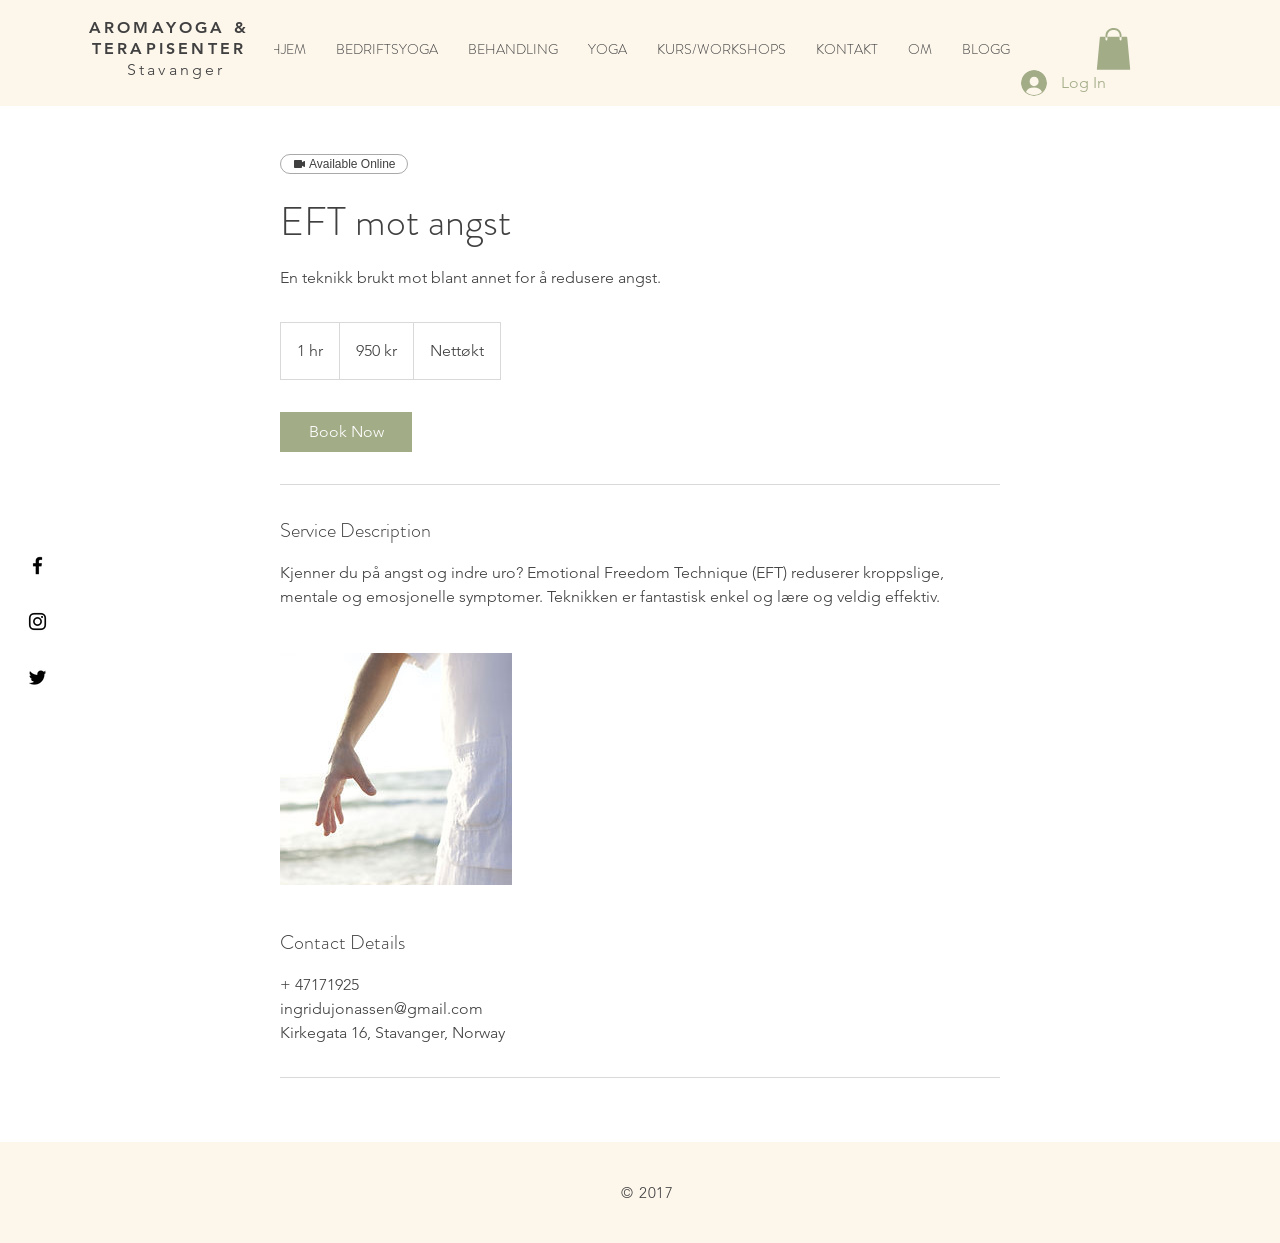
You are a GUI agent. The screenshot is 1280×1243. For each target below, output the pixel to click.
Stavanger (168, 69)
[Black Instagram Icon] (37, 621)
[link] (346, 432)
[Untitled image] (396, 769)
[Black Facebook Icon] (37, 565)
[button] (1113, 49)
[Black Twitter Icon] (37, 677)
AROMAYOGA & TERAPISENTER (169, 38)
